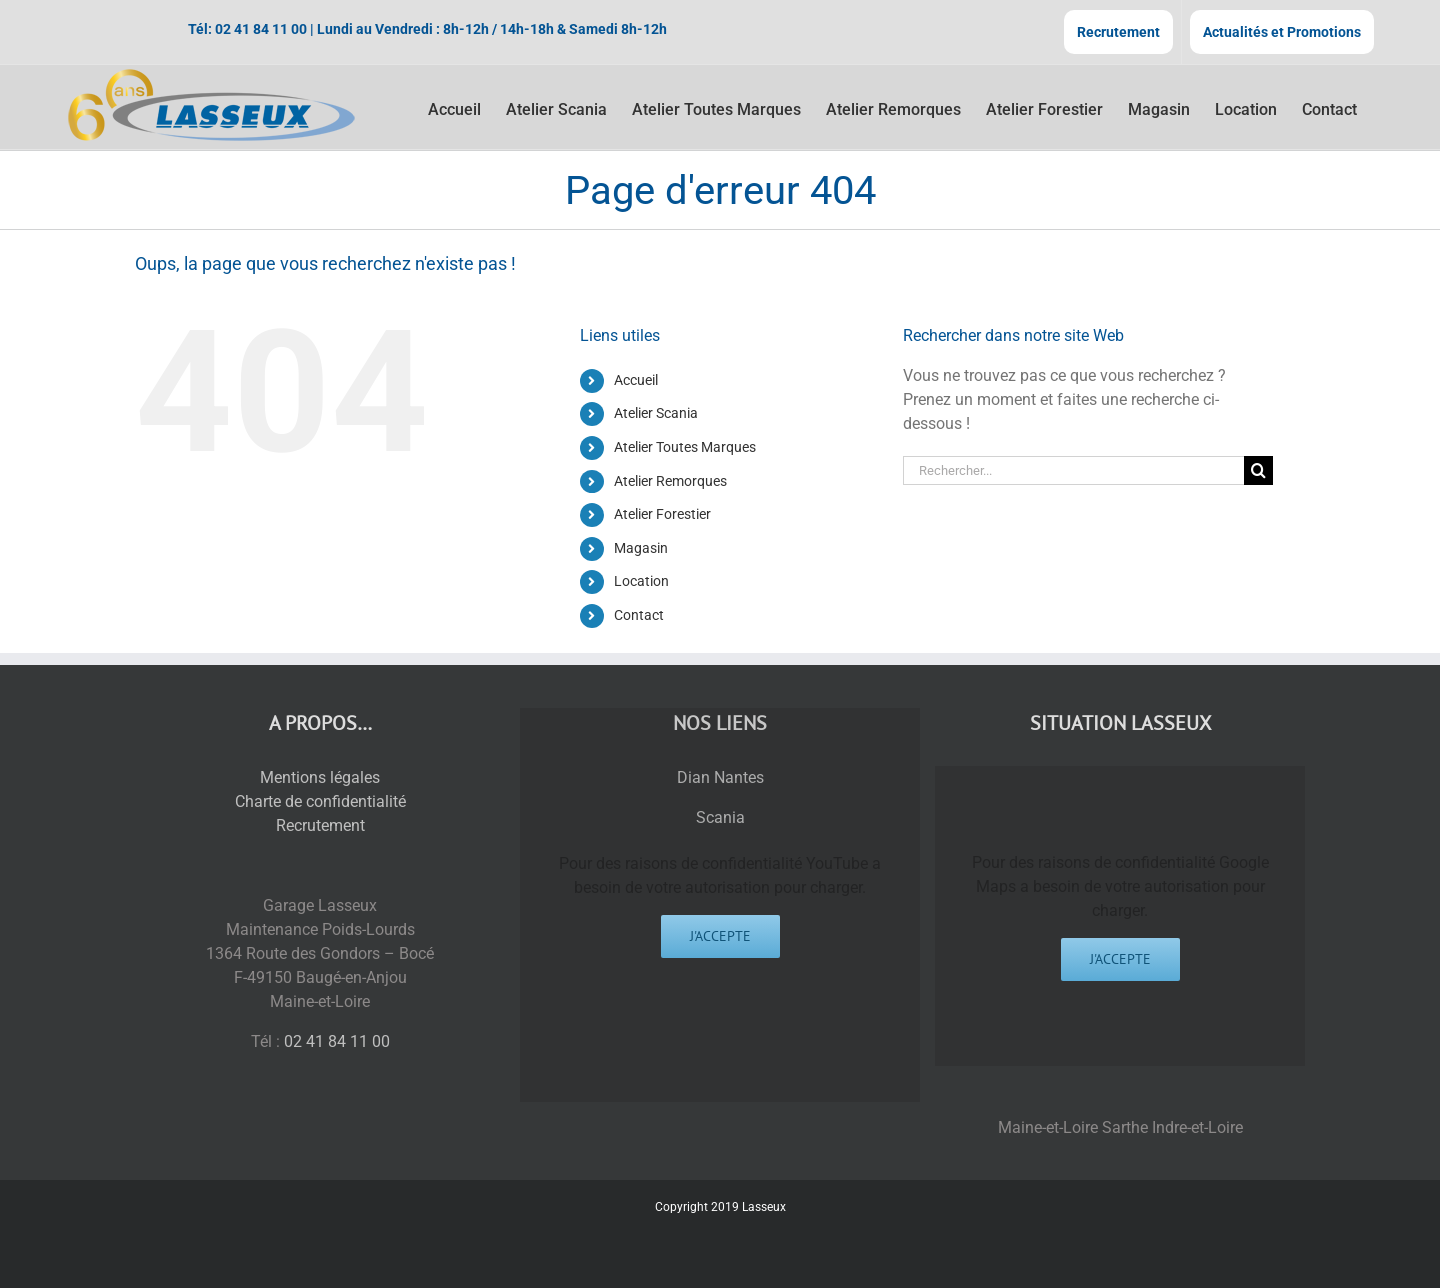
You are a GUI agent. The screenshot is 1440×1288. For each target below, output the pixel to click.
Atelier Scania (656, 413)
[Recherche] (1258, 470)
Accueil (636, 380)
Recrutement (320, 825)
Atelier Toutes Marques (685, 447)
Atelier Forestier (662, 514)
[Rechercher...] (1073, 470)
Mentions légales (320, 777)
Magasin (641, 548)
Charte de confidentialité (320, 801)
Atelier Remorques (670, 481)
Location (641, 581)
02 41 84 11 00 (261, 29)
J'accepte (720, 936)
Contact (639, 615)
